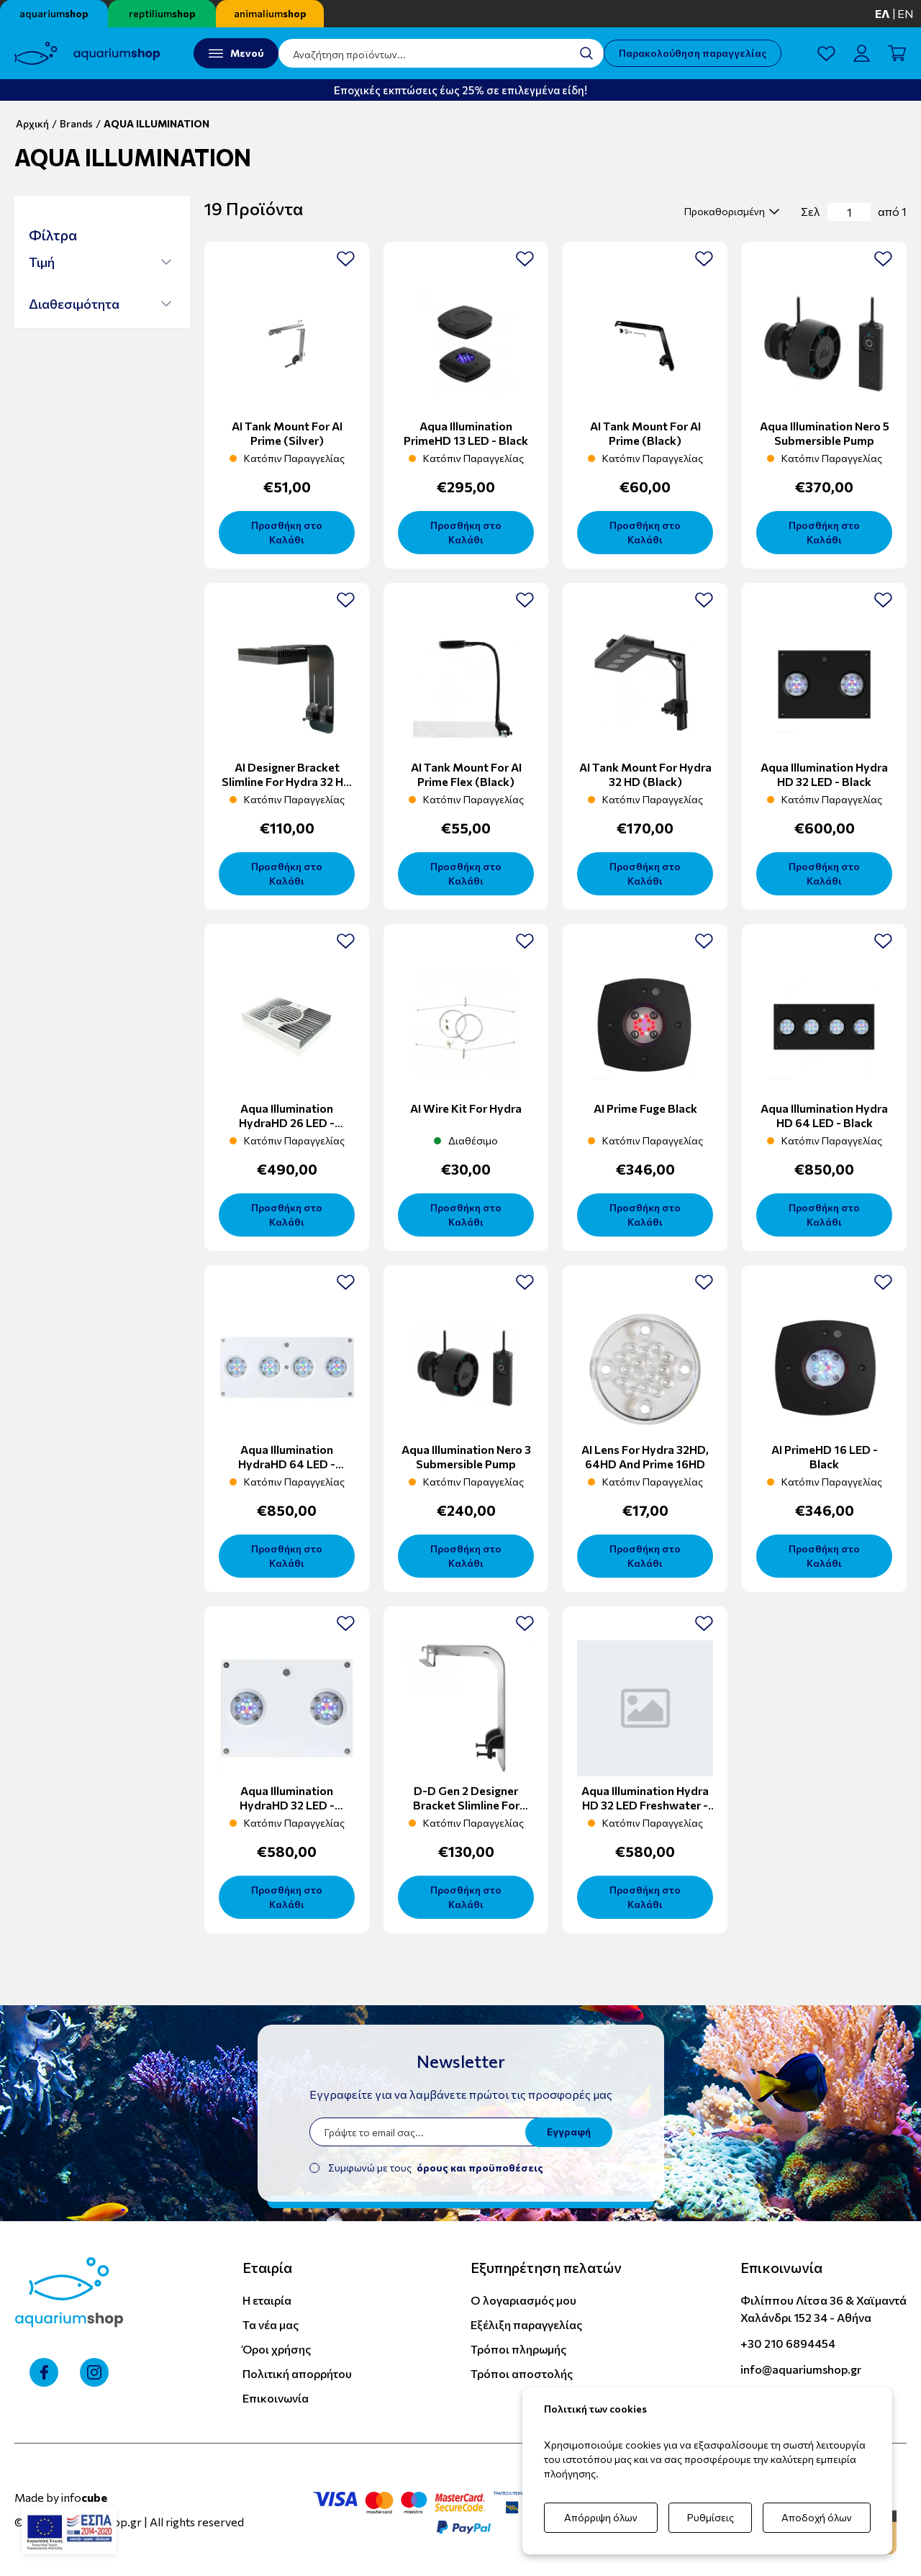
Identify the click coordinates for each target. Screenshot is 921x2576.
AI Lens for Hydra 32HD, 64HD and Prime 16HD (645, 1456)
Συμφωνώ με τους (435, 2167)
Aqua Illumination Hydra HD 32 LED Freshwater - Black (645, 1805)
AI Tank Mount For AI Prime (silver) (287, 433)
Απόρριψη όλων (601, 2517)
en (905, 13)
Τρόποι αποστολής (522, 2373)
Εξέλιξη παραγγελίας (526, 2324)
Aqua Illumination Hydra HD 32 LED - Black (824, 774)
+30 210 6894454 (787, 2343)
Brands (76, 123)
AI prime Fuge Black (645, 1108)
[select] (730, 211)
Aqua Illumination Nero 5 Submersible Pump (824, 433)
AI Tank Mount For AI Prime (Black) (645, 433)
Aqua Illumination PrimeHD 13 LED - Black (466, 433)
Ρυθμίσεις (710, 2517)
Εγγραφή (569, 2131)
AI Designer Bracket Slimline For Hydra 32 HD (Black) (287, 781)
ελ (882, 13)
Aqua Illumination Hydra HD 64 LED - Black (824, 1115)
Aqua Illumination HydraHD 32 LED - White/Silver (287, 1805)
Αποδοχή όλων (816, 2517)
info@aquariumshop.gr (800, 2369)
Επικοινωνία (275, 2398)
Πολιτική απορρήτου (297, 2373)
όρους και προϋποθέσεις (480, 2167)
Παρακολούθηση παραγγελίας (692, 53)
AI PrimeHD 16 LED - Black (824, 1456)
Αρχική (32, 123)
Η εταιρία (266, 2300)
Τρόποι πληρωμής (518, 2349)
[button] (100, 262)
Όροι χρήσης (276, 2349)
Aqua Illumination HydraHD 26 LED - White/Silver (287, 1122)
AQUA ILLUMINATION (156, 123)
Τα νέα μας (270, 2324)
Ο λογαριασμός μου (523, 2300)
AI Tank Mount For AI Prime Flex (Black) (466, 774)
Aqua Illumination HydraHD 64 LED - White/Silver (286, 1463)
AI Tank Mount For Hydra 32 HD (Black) (645, 774)
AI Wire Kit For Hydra (466, 1108)
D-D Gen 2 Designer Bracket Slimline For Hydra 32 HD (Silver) (466, 1805)
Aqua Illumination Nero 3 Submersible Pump (466, 1456)
